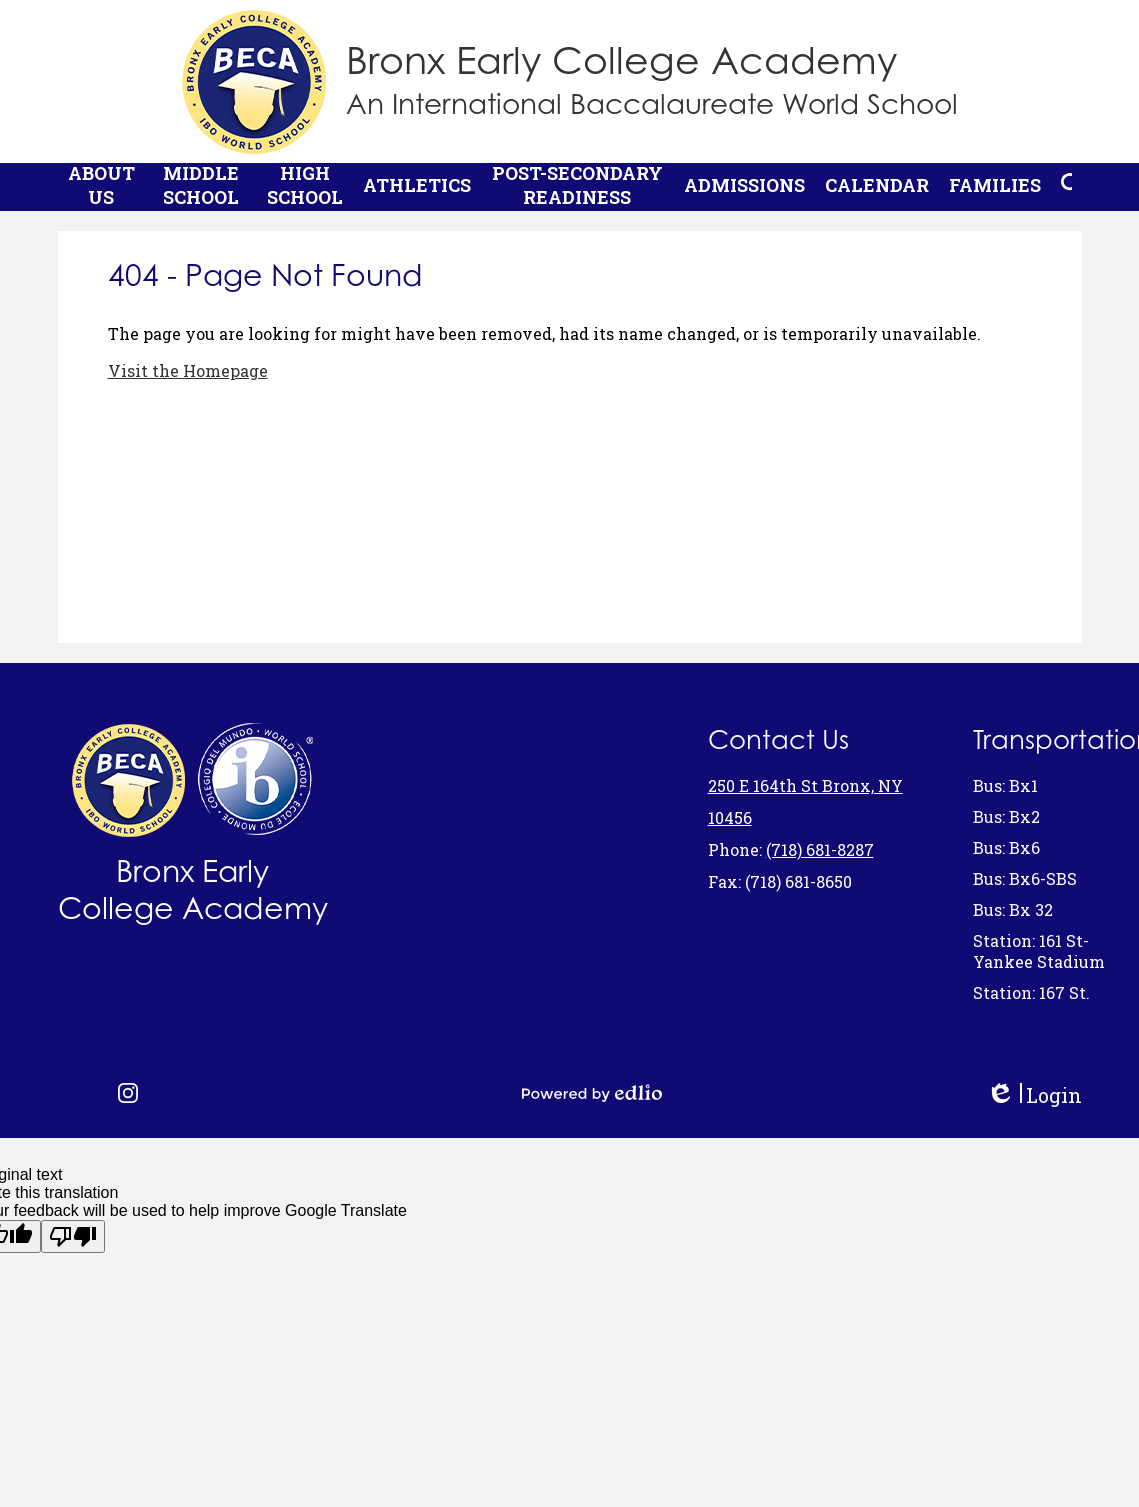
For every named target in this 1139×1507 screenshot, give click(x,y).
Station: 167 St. (1031, 992)
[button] (101, 193)
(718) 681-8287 (820, 849)
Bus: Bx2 (1006, 816)
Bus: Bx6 (1006, 847)
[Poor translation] (73, 1236)
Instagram (128, 1093)
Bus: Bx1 (1005, 785)
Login (1034, 1095)
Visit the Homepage (188, 382)
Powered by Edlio (592, 1093)
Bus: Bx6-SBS (1025, 878)
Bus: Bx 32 (1013, 909)
